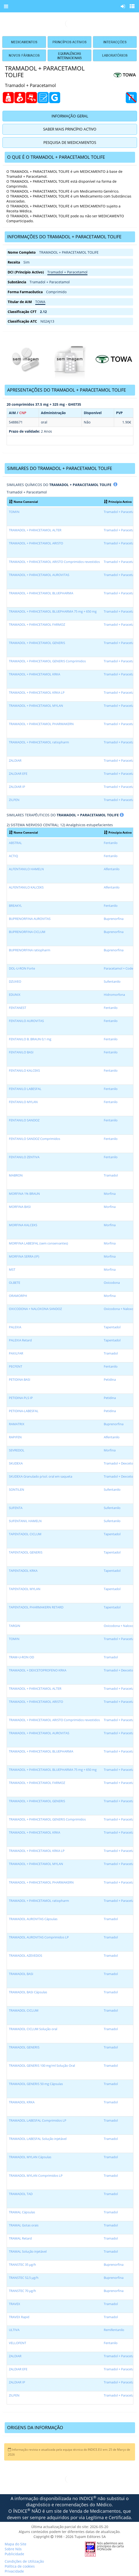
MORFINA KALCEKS (23, 1225)
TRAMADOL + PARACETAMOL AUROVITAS (39, 575)
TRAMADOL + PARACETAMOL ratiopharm (39, 742)
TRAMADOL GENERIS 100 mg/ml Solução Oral (42, 2066)
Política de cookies (20, 2566)
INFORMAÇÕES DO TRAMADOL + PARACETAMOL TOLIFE (64, 237)
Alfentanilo (112, 869)
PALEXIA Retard (20, 1340)
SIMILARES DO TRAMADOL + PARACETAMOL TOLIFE (59, 468)
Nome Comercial (23, 502)
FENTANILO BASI (21, 1052)
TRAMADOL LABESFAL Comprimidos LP (37, 2120)
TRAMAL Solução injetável (28, 2251)
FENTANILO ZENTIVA (24, 1157)
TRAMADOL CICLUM (23, 2010)
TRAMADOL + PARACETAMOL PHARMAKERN (41, 724)
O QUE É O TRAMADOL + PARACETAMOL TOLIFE (56, 157)
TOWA (40, 301)
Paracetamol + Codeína (121, 968)
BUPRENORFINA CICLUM (27, 932)
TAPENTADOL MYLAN (24, 1589)
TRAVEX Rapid (19, 2317)
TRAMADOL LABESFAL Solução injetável (38, 2139)
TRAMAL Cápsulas (22, 2212)
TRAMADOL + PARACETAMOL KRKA (34, 674)
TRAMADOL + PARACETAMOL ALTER (35, 530)
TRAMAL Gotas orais (23, 2225)
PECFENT (15, 1366)
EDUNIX (14, 995)
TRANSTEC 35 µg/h (22, 2265)
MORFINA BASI (20, 1207)
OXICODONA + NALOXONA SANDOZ (35, 1309)
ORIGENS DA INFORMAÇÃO (35, 2427)
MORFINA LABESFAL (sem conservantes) (38, 1243)
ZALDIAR (15, 760)
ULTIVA (14, 2330)
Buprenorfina (113, 919)
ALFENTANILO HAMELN (26, 869)
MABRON (16, 1175)
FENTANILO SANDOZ (24, 1120)
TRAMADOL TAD (21, 2194)
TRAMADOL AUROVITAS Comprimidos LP (39, 1937)
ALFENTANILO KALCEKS (26, 887)
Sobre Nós (13, 2549)
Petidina (110, 1379)
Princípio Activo (118, 502)
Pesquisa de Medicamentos (69, 142)
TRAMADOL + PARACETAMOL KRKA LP (37, 692)
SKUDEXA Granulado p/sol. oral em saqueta (40, 1476)
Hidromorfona (114, 995)
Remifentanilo (114, 2330)
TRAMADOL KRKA (22, 2102)
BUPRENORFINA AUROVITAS (30, 919)
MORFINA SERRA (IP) (24, 1256)
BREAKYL (15, 906)
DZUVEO (15, 981)
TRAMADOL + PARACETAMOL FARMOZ (37, 624)
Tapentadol (112, 1327)
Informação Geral (70, 115)
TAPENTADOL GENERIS (25, 1552)
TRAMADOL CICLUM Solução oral (33, 2029)
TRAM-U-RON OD (21, 1657)
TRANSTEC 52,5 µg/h (23, 2278)
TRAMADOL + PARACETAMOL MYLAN (36, 706)
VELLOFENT (17, 2343)
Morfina (110, 1194)
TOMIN (14, 512)
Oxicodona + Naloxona (120, 1309)
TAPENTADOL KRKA (23, 1571)
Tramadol (111, 1175)
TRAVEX (14, 2304)
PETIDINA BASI (19, 1379)
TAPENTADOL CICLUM (25, 1534)
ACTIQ (13, 856)
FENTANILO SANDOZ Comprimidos (34, 1139)
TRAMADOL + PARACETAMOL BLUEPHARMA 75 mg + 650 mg (53, 611)
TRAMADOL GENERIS (24, 2047)
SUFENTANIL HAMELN (25, 1521)
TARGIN (14, 1626)
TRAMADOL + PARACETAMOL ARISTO (36, 543)
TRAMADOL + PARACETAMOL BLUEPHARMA (41, 593)
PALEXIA (15, 1327)
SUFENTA (15, 1508)
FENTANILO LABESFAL (25, 1089)
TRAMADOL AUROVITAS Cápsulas (33, 1919)
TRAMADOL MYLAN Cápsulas (30, 2157)
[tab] (70, 157)
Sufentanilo (112, 981)
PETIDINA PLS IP (21, 1398)
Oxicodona (112, 1283)
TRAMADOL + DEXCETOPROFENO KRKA (37, 1670)
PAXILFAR (16, 1353)
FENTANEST (17, 1008)
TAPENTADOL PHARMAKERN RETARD (36, 1607)
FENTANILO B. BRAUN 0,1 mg (30, 1039)
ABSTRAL (15, 843)
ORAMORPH (18, 1296)
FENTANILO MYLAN (23, 1102)
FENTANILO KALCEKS (24, 1070)
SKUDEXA (16, 1463)
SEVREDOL (16, 1450)
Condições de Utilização (24, 2561)
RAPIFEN (15, 1437)
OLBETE (14, 1283)
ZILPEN (14, 800)
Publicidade (14, 2554)
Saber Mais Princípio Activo (69, 129)
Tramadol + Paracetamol (67, 272)
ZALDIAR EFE (18, 774)
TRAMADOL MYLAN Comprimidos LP (36, 2176)
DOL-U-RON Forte (22, 968)
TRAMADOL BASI (21, 1974)
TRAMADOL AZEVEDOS (25, 1956)
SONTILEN (16, 1490)
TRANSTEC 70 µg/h (22, 2291)
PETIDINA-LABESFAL (23, 1411)
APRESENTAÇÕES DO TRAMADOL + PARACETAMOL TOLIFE (66, 390)
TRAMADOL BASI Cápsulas (28, 1992)
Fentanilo (111, 843)
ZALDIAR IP (17, 787)
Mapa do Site (15, 2544)
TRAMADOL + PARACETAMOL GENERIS (37, 643)
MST (12, 1269)
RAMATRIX (16, 1424)
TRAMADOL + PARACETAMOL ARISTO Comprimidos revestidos (54, 562)
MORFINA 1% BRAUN (24, 1194)
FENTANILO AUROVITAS (26, 1021)
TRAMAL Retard (20, 2238)
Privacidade (14, 2571)
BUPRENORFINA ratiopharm (29, 950)
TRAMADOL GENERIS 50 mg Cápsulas (36, 2084)
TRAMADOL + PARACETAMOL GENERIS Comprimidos (47, 661)
